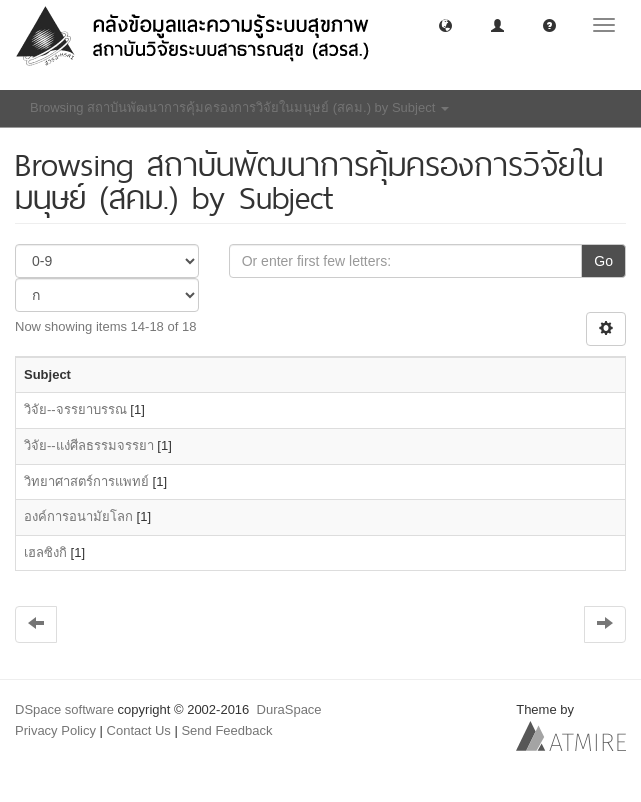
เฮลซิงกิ (45, 552)
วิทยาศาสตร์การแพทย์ (86, 481)
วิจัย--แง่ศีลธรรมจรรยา (89, 445)
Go (603, 261)
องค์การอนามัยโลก (78, 516)
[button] (445, 24)
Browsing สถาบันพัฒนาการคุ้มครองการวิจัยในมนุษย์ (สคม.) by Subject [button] (239, 107)
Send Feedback (226, 730)
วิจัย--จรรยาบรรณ (75, 409)
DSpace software (64, 709)
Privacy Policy (55, 730)
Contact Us (139, 730)
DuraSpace (289, 709)
